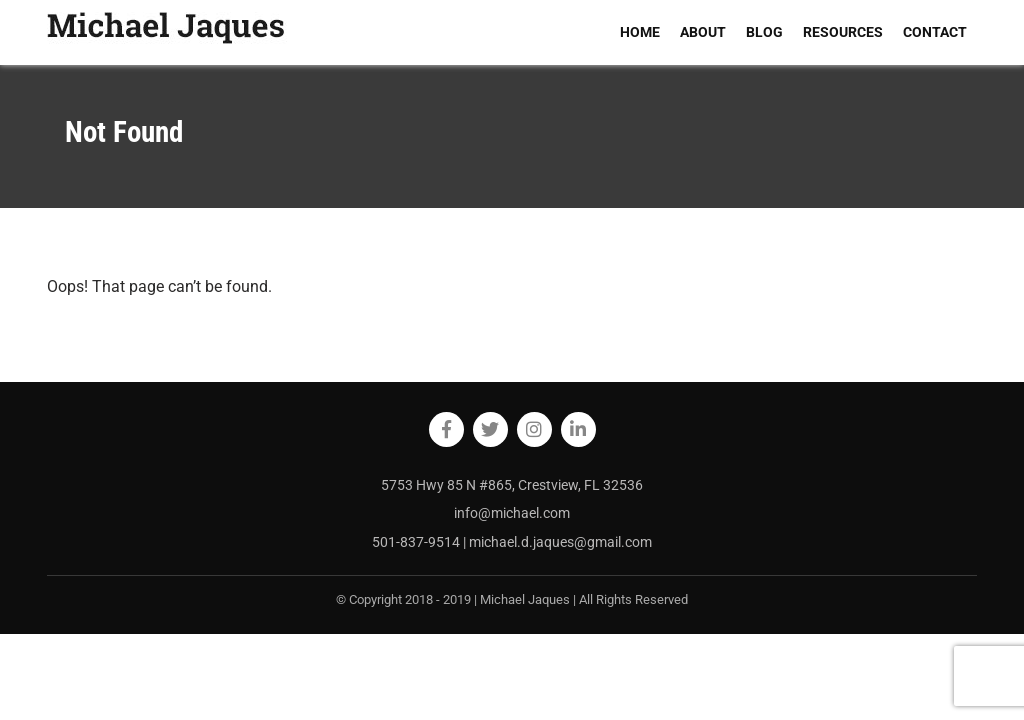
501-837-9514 (417, 542)
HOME (640, 32)
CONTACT (935, 32)
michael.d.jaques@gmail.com (560, 542)
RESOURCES (843, 32)
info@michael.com (512, 513)
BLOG (764, 32)
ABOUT (703, 32)
